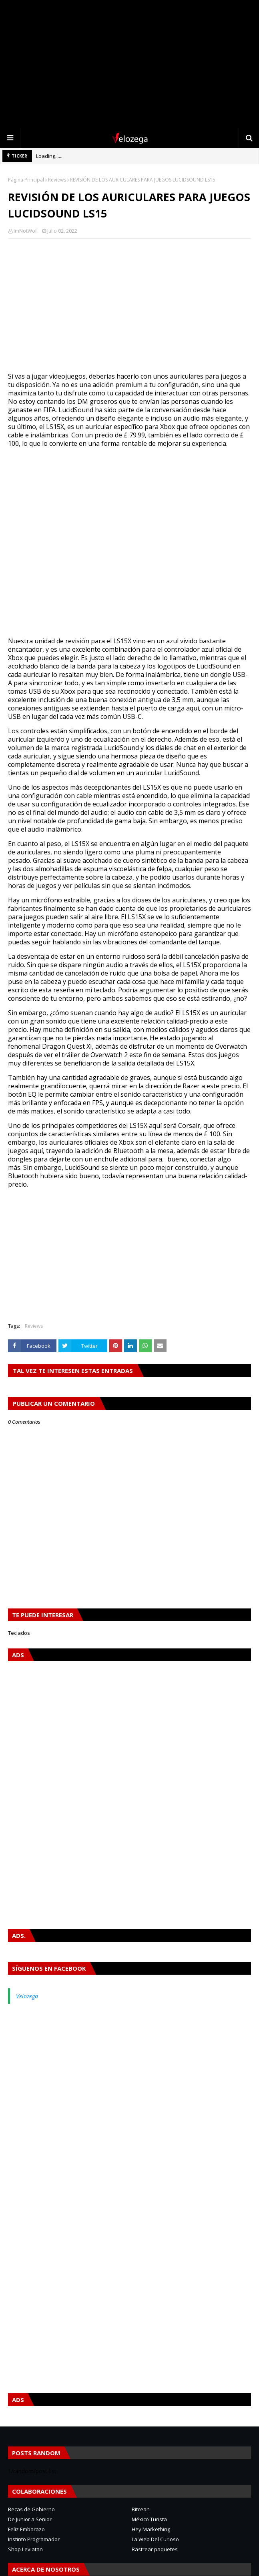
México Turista (149, 2519)
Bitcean (141, 2509)
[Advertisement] (129, 64)
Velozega (27, 1996)
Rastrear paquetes (155, 2549)
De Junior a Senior (30, 2519)
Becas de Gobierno (31, 2509)
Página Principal (26, 179)
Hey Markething (151, 2529)
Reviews (57, 179)
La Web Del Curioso (155, 2539)
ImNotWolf (26, 230)
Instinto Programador (34, 2539)
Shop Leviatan (25, 2549)
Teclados (19, 1632)
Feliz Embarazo (26, 2529)
